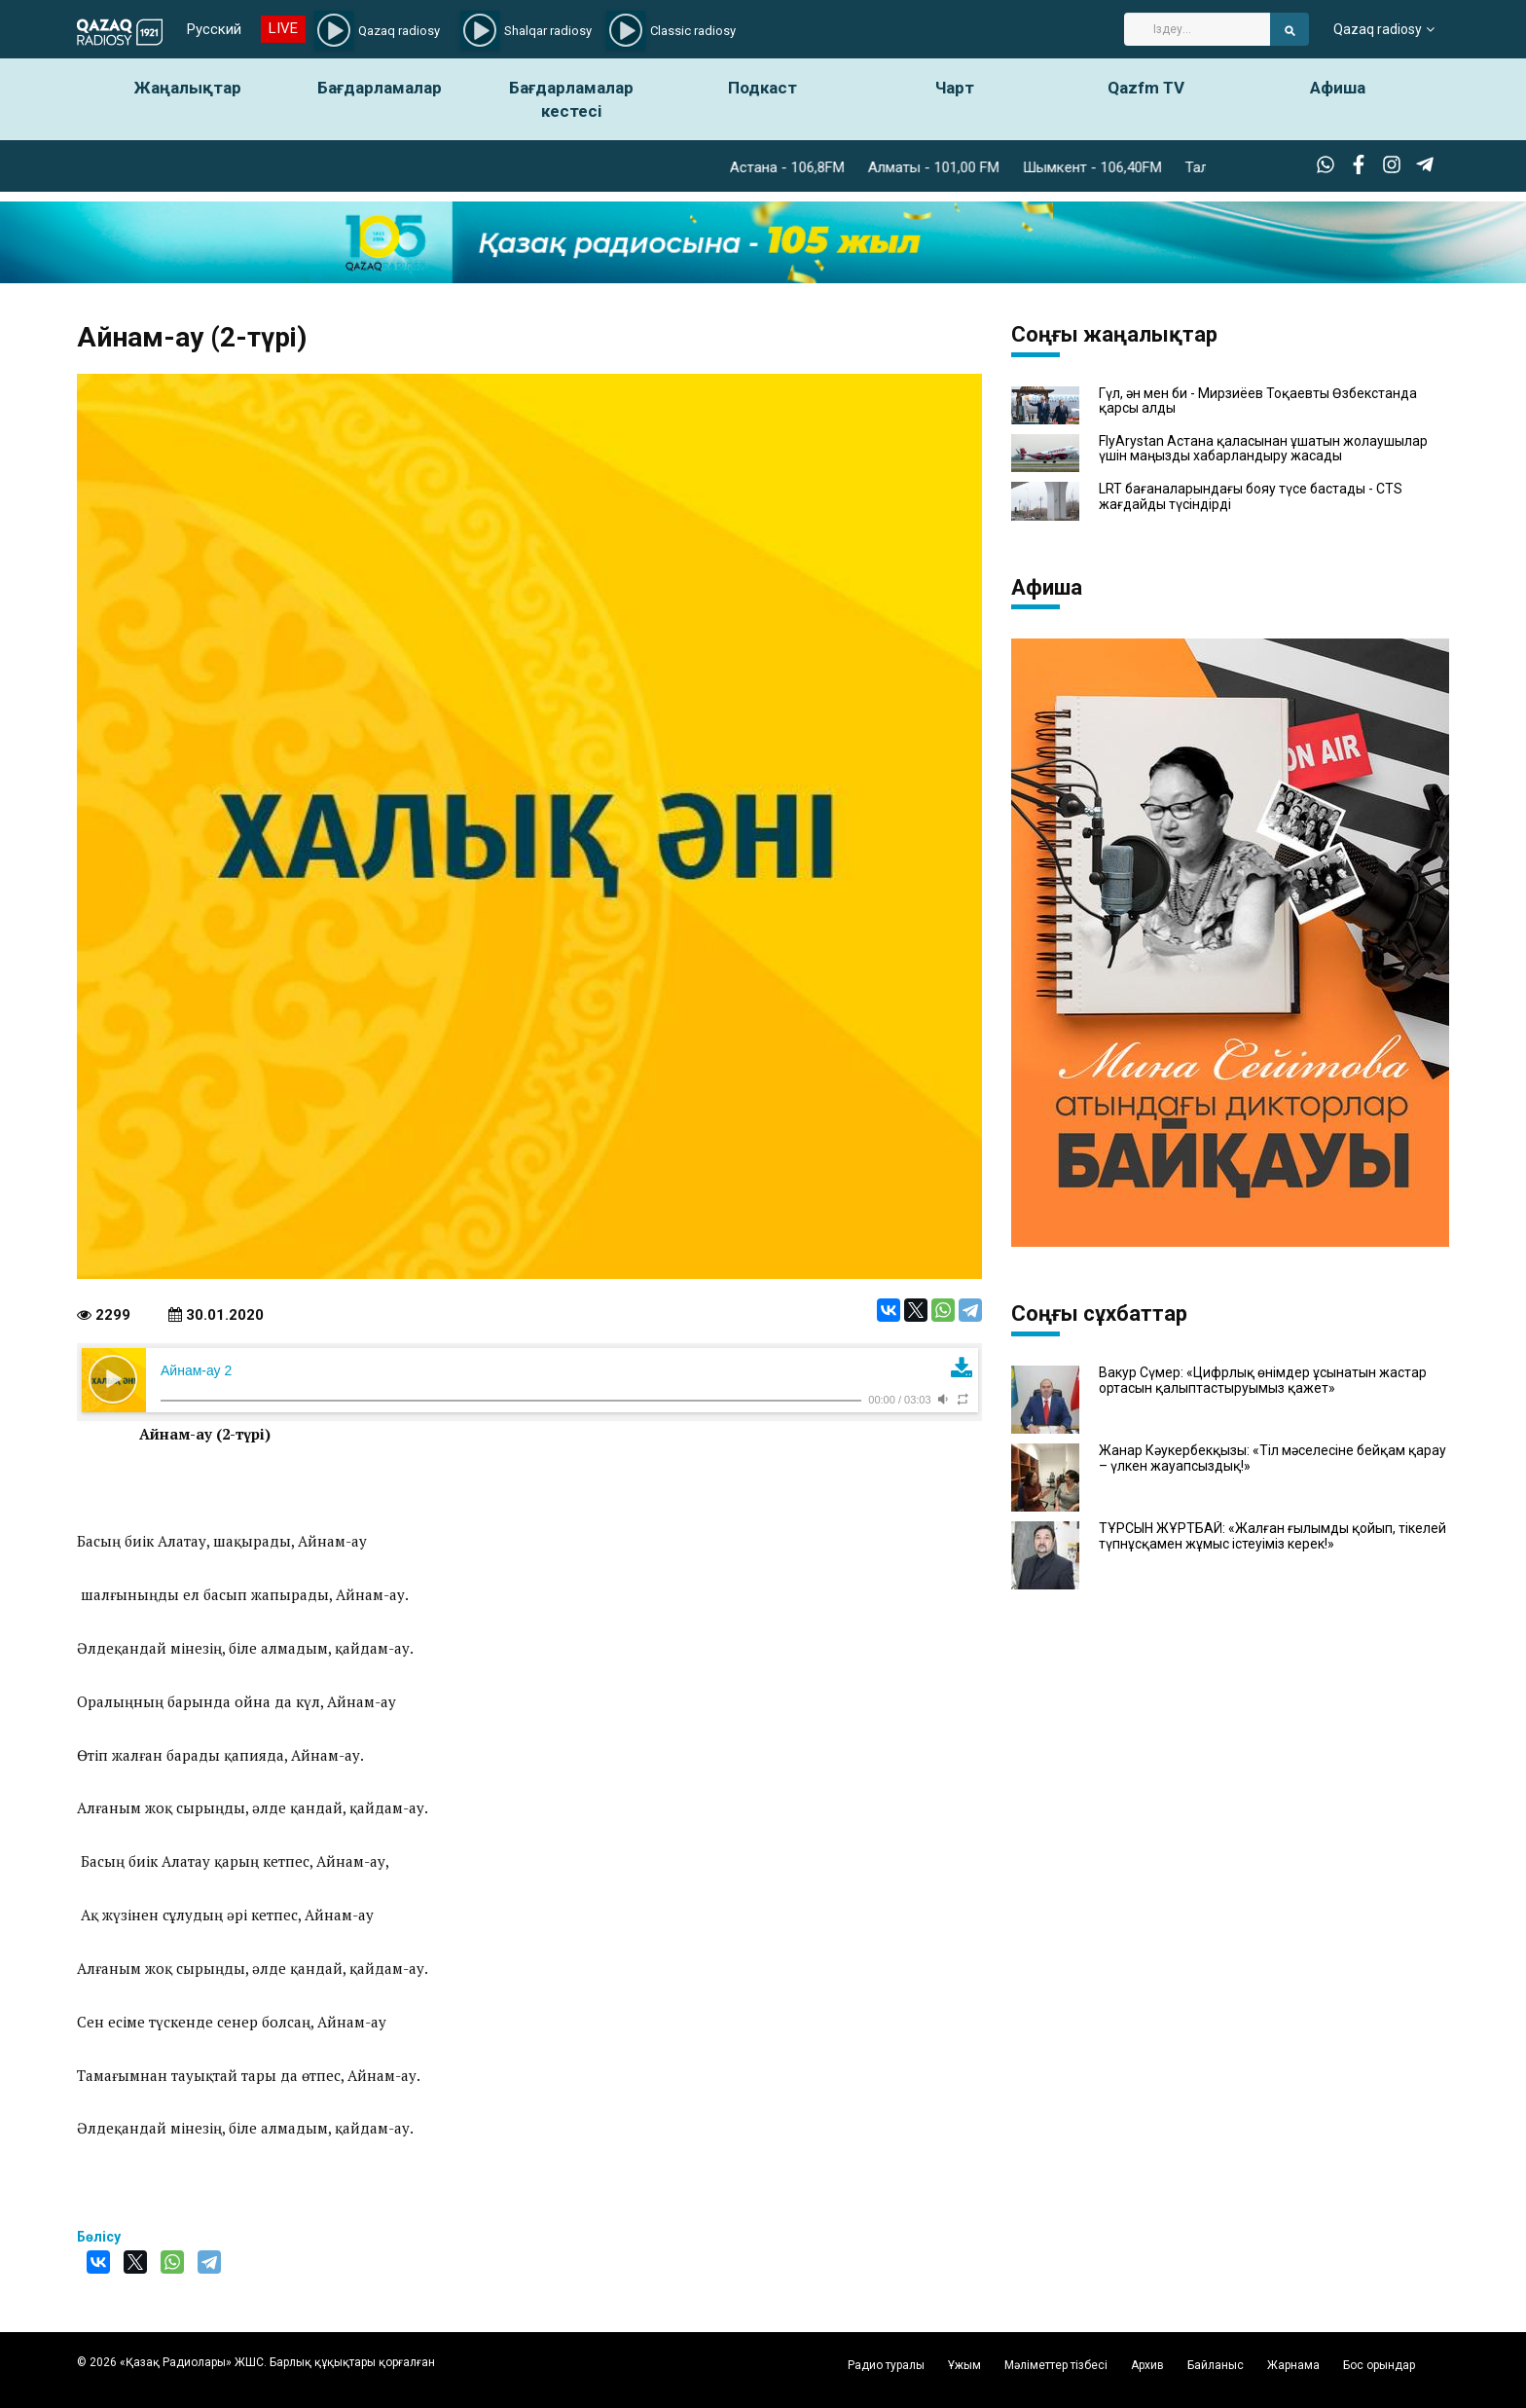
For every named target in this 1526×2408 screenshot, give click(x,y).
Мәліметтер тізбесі (1056, 2365)
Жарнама (1293, 2365)
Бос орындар (1379, 2365)
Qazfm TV (1146, 87)
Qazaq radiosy (1377, 29)
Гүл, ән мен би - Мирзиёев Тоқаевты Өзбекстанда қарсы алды (1258, 401)
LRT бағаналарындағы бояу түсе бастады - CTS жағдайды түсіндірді (1250, 496)
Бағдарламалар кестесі (571, 99)
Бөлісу (99, 2236)
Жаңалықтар (187, 87)
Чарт (954, 87)
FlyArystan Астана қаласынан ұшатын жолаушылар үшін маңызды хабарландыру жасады (1263, 448)
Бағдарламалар (379, 87)
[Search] (1197, 29)
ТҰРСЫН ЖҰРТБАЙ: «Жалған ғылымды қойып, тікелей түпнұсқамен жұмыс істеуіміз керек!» (1272, 1536)
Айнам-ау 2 (196, 1370)
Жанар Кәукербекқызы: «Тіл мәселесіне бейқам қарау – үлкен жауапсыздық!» (1272, 1458)
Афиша (1337, 87)
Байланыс (1215, 2365)
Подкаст (762, 87)
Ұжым (964, 2365)
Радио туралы (886, 2365)
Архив (1147, 2365)
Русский (214, 29)
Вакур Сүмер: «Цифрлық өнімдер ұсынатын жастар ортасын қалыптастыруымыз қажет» (1263, 1380)
